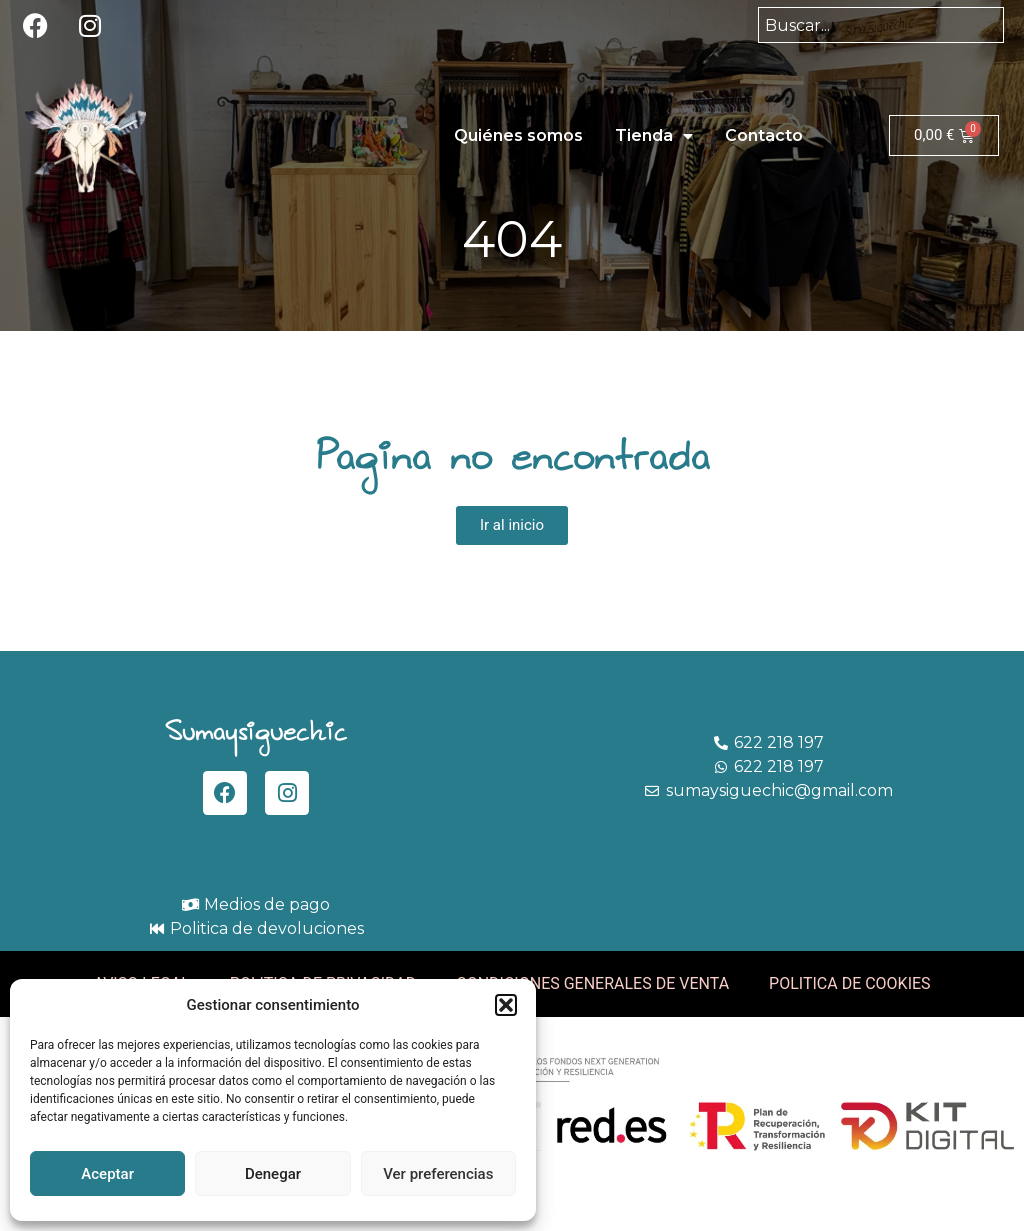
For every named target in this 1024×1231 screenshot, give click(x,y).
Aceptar (107, 1174)
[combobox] (881, 25)
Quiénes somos (518, 135)
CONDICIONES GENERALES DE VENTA (592, 983)
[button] (506, 1005)
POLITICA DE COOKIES (850, 983)
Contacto (764, 135)
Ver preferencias (438, 1174)
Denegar (273, 1174)
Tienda (654, 136)
